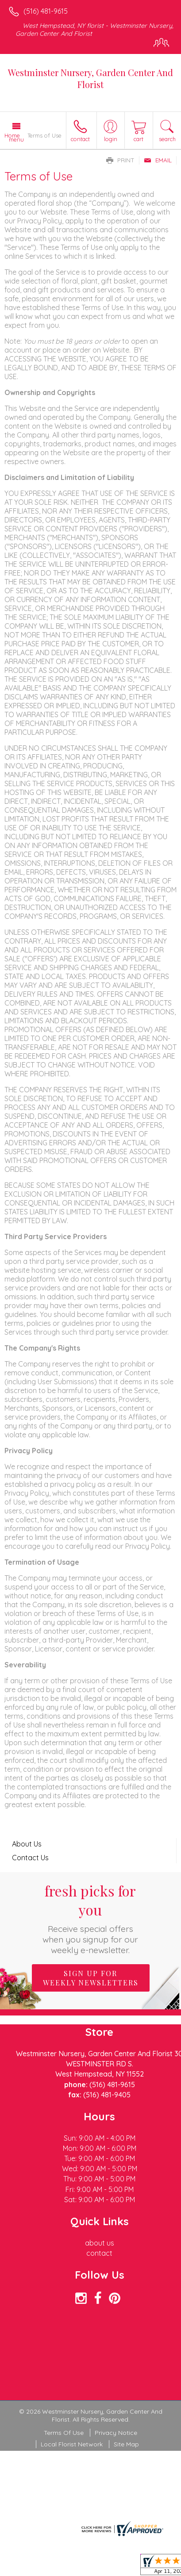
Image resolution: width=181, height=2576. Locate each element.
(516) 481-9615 (45, 11)
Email (158, 160)
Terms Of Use (64, 2433)
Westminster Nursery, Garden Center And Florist (90, 78)
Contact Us (30, 1857)
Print (120, 160)
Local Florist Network (72, 2444)
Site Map (126, 2444)
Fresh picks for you (90, 1918)
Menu (16, 139)
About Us (27, 1843)
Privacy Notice (116, 2433)
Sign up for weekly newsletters (91, 1978)
